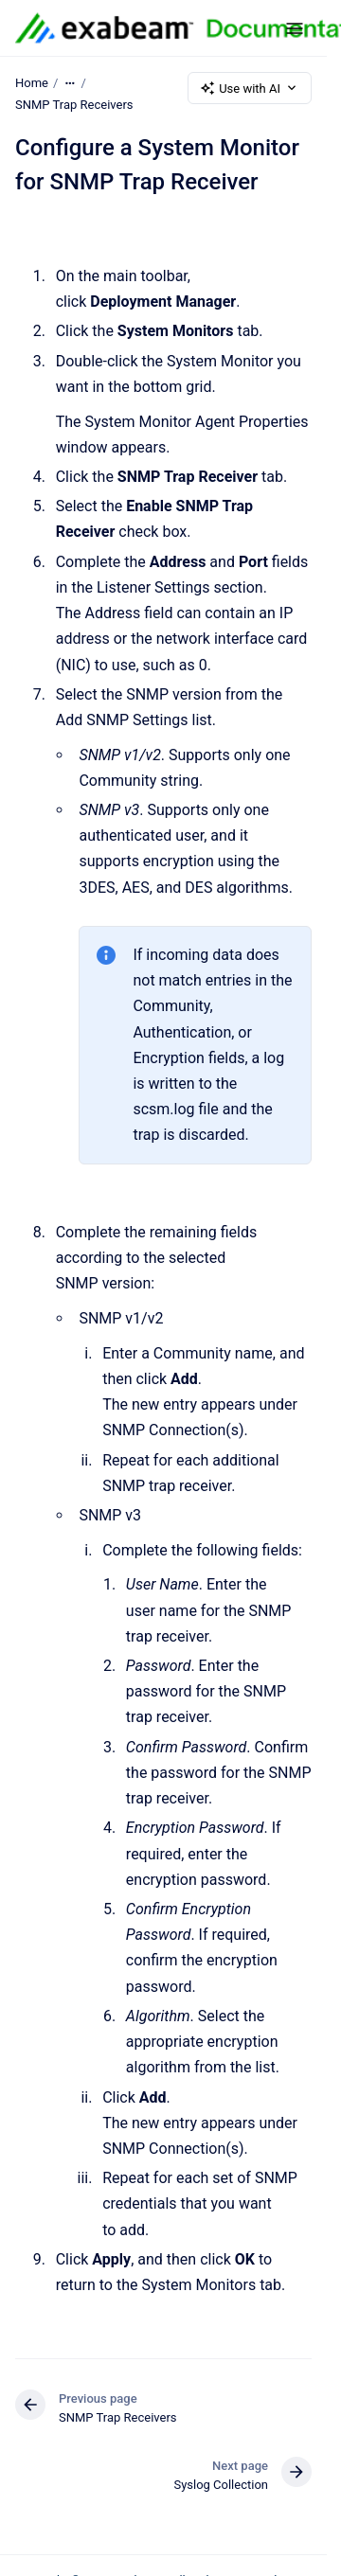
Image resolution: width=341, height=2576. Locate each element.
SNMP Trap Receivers (74, 105)
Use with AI (249, 88)
